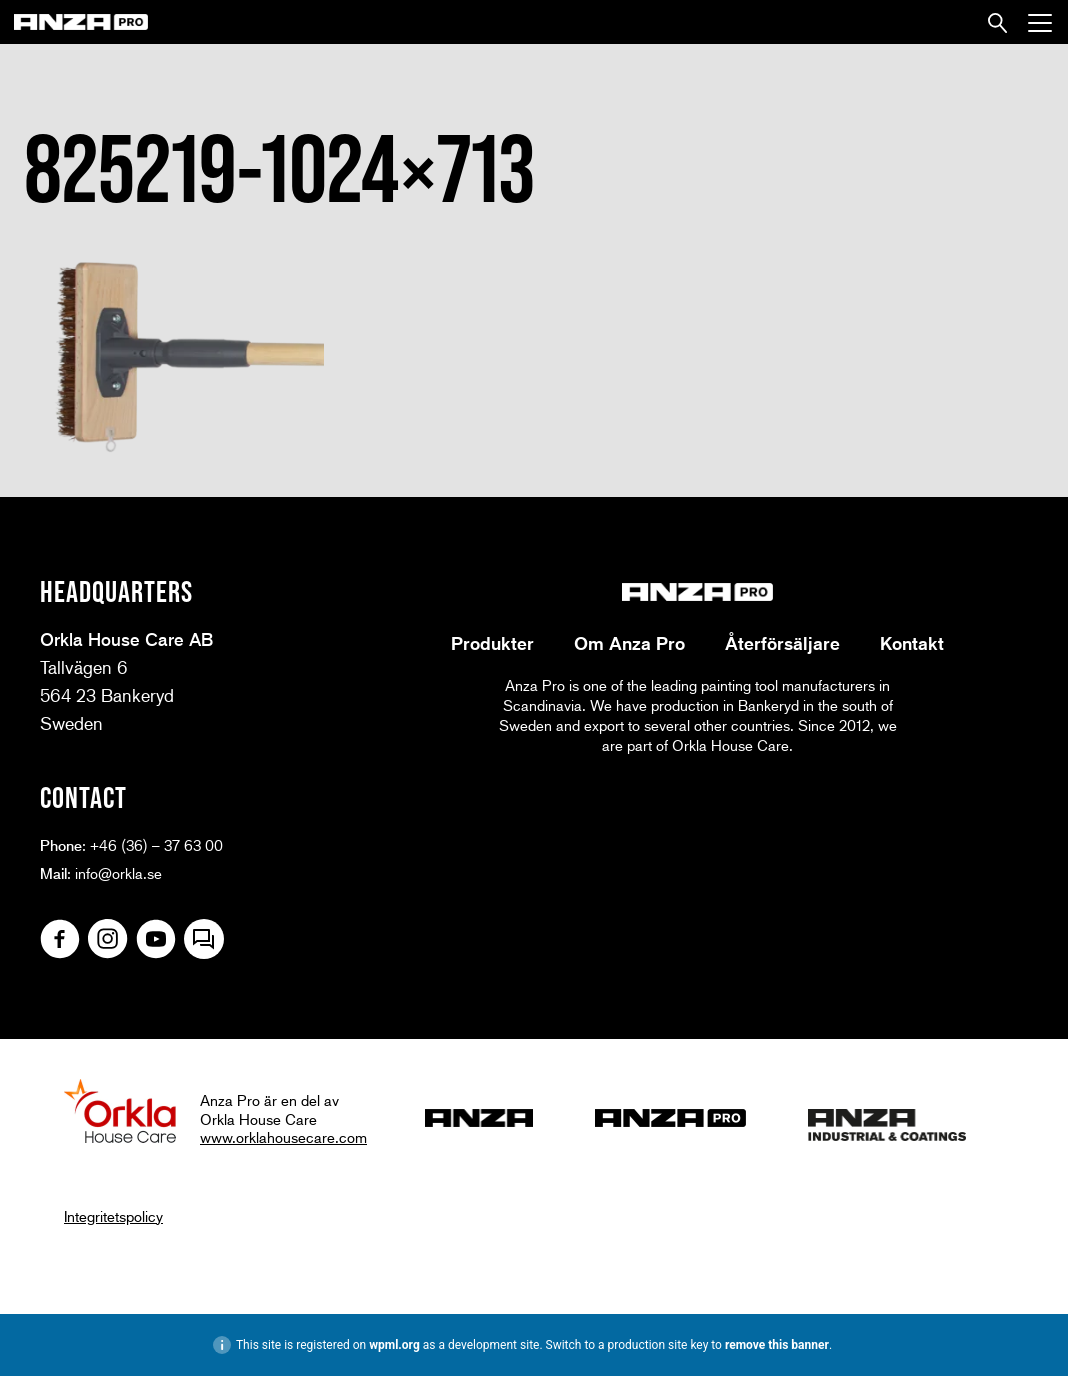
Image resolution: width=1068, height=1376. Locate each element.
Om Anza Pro (629, 643)
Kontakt (912, 643)
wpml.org (394, 1345)
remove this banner (777, 1345)
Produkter (492, 643)
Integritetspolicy (113, 1216)
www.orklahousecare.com (283, 1137)
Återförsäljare (782, 643)
